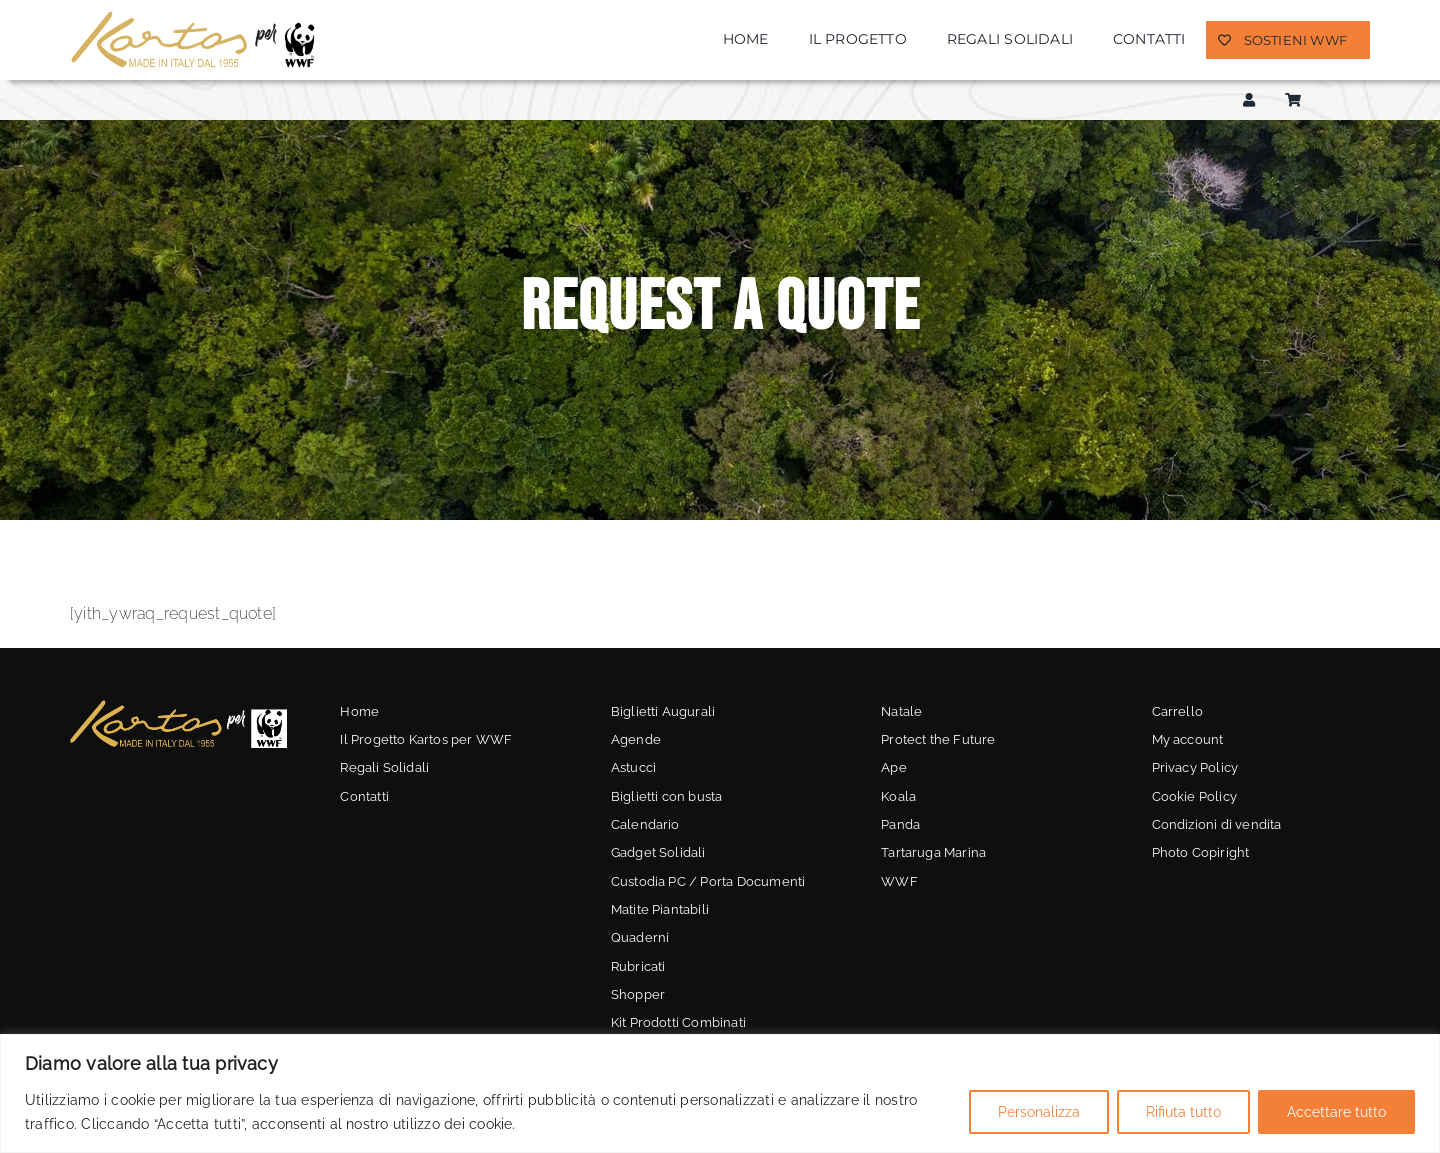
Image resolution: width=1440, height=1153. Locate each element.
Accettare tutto (1336, 1112)
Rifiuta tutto (1183, 1112)
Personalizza (1039, 1112)
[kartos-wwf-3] (179, 705)
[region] (720, 1093)
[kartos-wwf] (195, 16)
